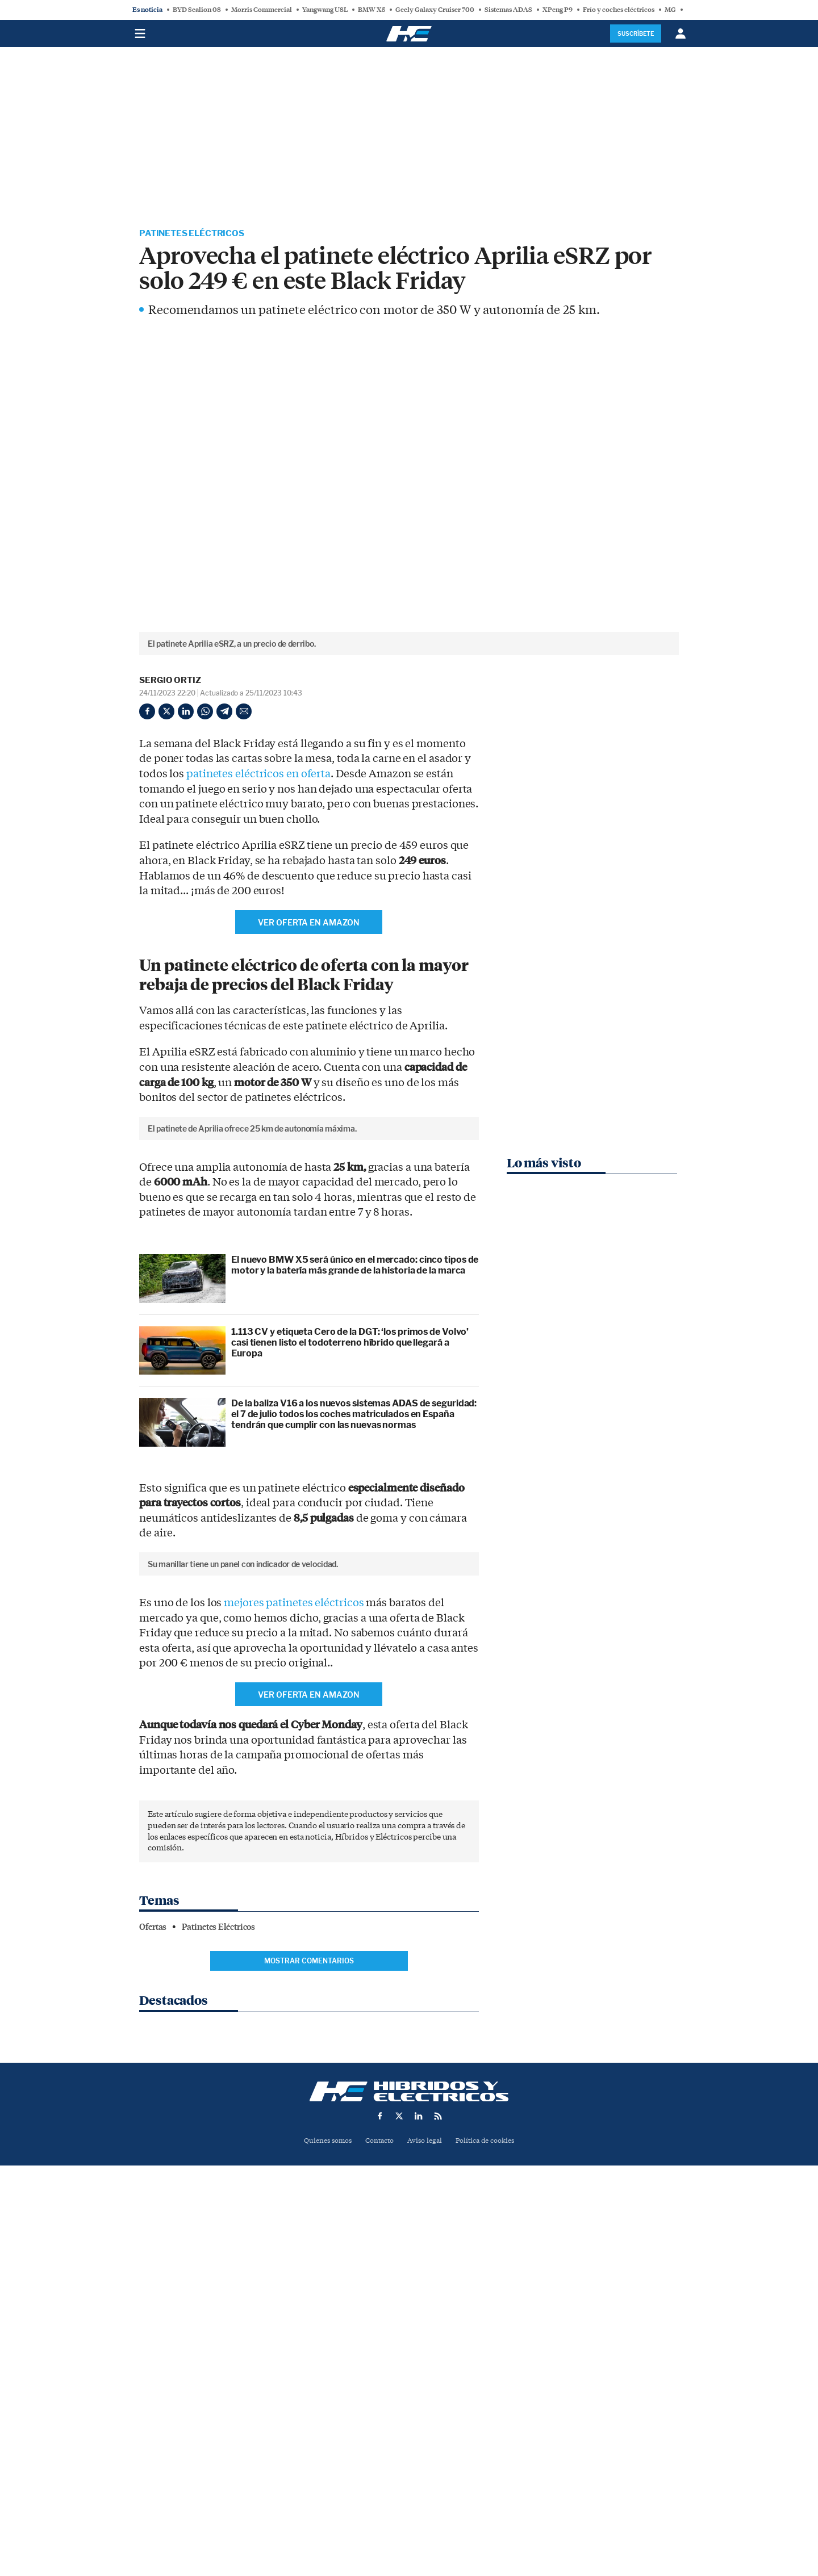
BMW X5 (371, 10)
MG (670, 10)
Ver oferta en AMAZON (309, 923)
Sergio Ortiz (170, 681)
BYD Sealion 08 (197, 10)
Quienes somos (323, 2498)
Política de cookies (489, 2498)
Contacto (378, 2498)
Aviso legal (425, 2498)
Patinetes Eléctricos (194, 234)
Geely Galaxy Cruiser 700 (434, 10)
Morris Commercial (261, 10)
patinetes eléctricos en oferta (258, 775)
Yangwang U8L (325, 10)
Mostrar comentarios (309, 2343)
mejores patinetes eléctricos (294, 1985)
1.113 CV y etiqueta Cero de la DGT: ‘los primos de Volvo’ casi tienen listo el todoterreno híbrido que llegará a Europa (350, 1534)
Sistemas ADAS (508, 10)
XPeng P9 (557, 10)
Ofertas (152, 2310)
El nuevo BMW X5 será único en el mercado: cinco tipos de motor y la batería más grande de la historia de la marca (354, 1457)
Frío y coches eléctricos (618, 10)
